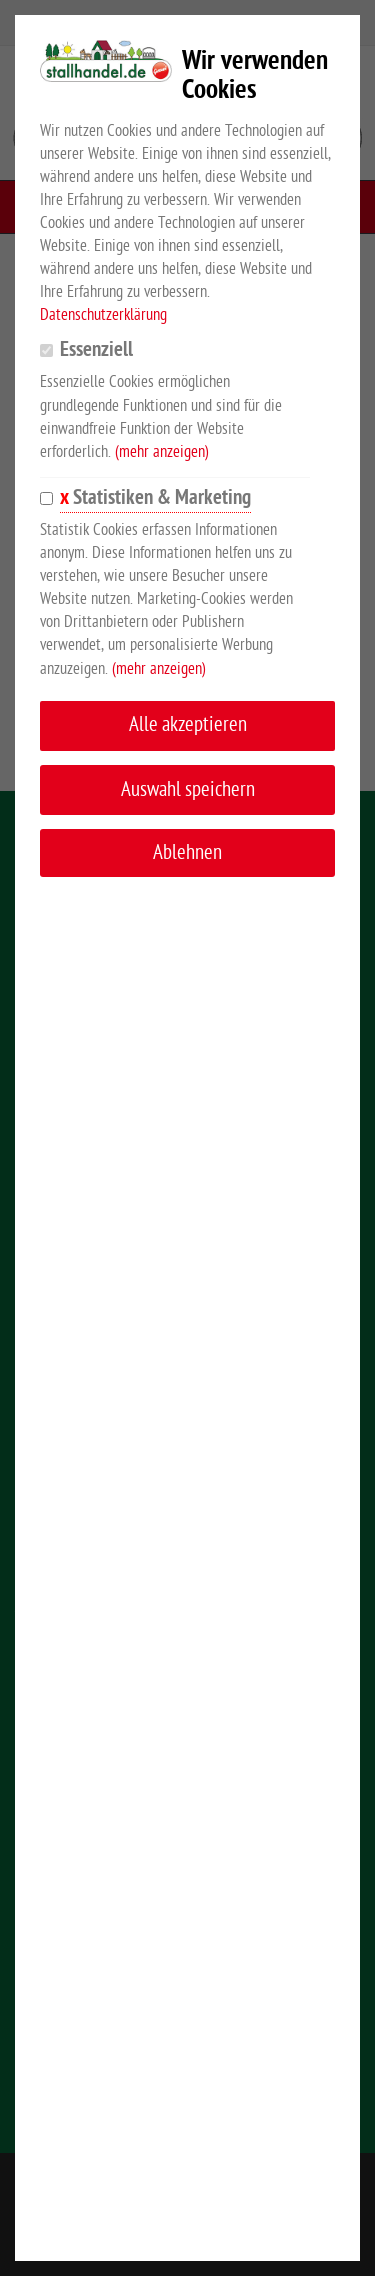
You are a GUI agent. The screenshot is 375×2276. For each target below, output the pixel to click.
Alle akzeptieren (188, 724)
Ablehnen (187, 852)
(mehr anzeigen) (162, 452)
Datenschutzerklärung (103, 315)
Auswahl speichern (188, 789)
